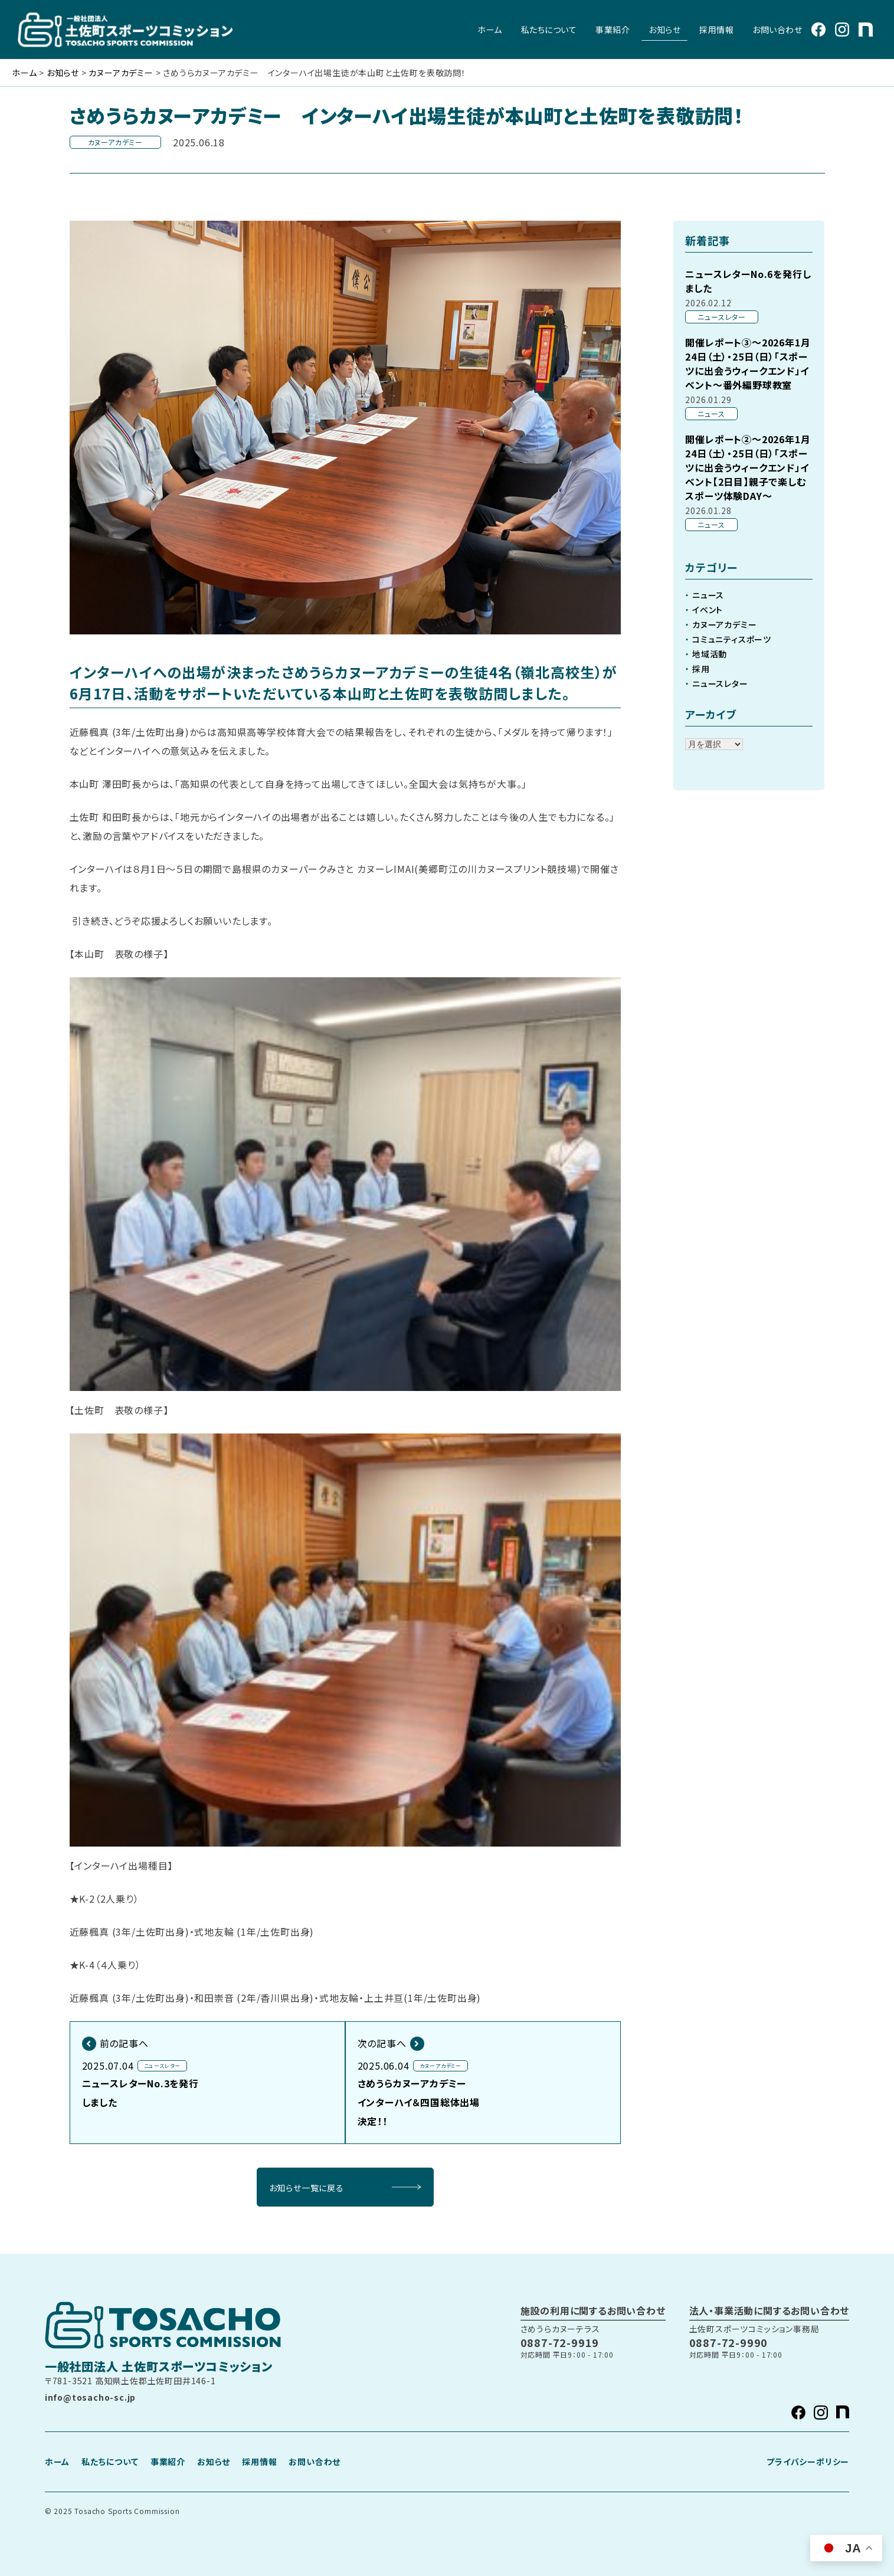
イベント (707, 610)
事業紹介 (612, 29)
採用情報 (716, 29)
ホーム (489, 29)
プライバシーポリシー (808, 2461)
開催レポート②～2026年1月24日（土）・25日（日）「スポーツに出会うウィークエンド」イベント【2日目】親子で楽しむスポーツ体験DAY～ (747, 467)
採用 (701, 669)
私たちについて (549, 29)
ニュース (708, 595)
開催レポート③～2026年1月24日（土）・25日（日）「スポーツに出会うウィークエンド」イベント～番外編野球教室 (747, 363)
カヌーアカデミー (724, 624)
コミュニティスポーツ (731, 639)
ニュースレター (720, 683)
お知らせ (664, 29)
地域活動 (709, 654)
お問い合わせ (777, 29)
